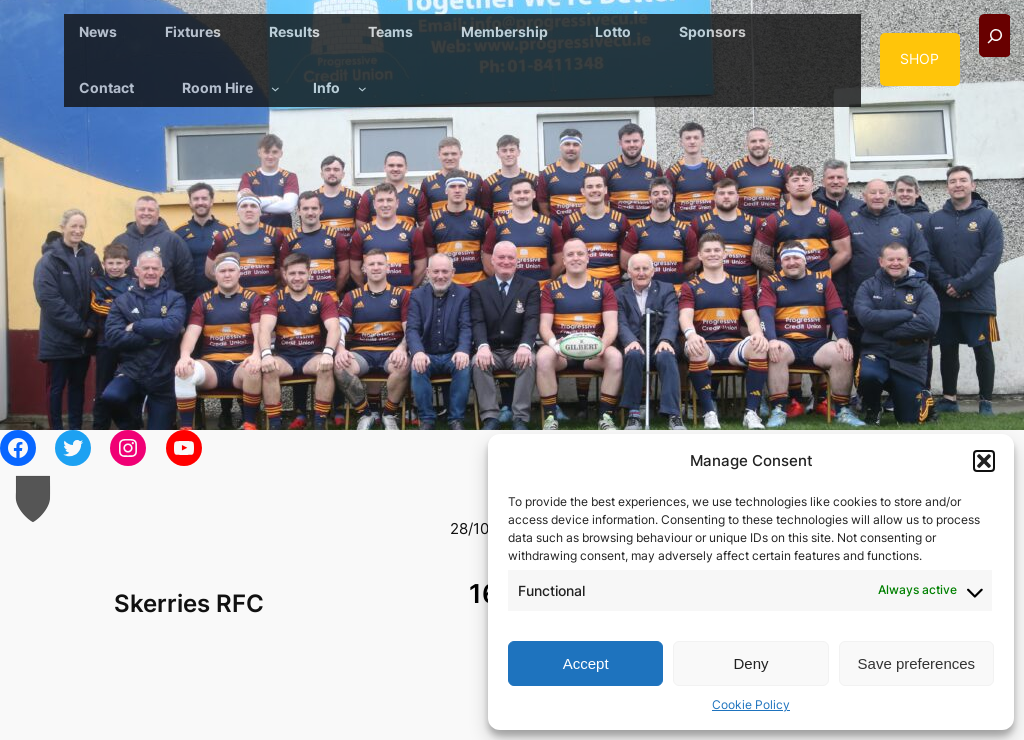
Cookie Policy (751, 704)
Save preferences (917, 663)
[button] (984, 461)
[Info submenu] (362, 88)
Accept (586, 663)
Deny (750, 663)
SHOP (919, 58)
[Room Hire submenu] (275, 88)
